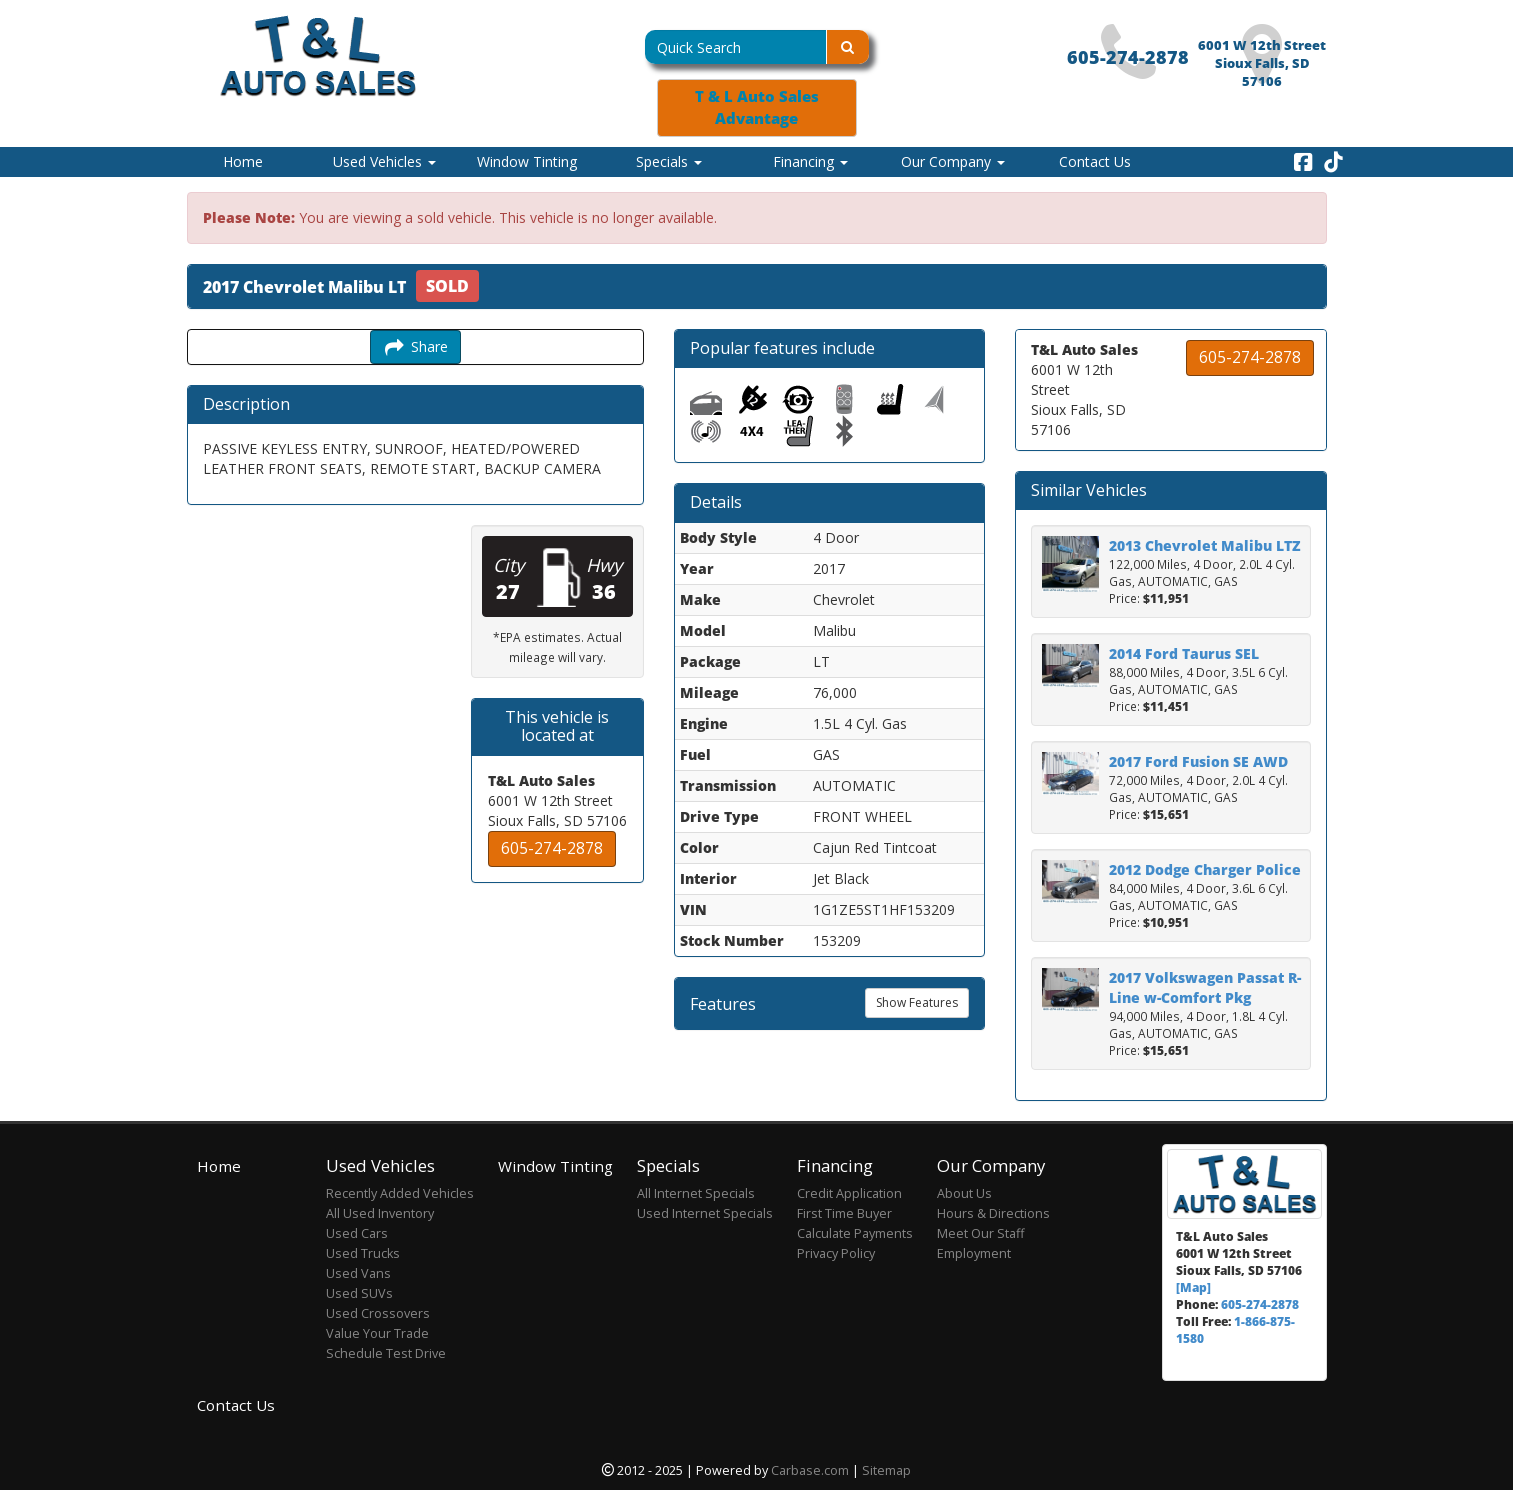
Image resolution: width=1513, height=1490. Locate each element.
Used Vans (358, 1273)
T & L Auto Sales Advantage (757, 107)
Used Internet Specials (705, 1213)
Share (415, 346)
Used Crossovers (378, 1313)
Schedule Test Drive (386, 1353)
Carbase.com (810, 1470)
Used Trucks (363, 1253)
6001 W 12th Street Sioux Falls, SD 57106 (1262, 63)
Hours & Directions (993, 1213)
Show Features (917, 1002)
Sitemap (886, 1470)
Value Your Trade (377, 1333)
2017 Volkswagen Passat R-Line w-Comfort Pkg (1205, 987)
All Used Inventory (380, 1213)
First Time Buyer (844, 1213)
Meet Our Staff (980, 1233)
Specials (669, 161)
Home (243, 161)
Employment (974, 1253)
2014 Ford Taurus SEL (1184, 653)
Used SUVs (359, 1293)
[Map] (1193, 1287)
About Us (964, 1193)
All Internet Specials (696, 1193)
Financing (810, 161)
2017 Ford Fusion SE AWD (1198, 761)
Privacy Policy (836, 1253)
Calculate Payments (855, 1233)
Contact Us (1095, 161)
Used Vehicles (384, 161)
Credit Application (849, 1193)
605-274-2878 (1128, 57)
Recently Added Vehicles (400, 1193)
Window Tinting (527, 161)
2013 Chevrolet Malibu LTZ (1205, 545)
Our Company (953, 161)
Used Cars (357, 1233)
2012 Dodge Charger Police (1205, 869)
